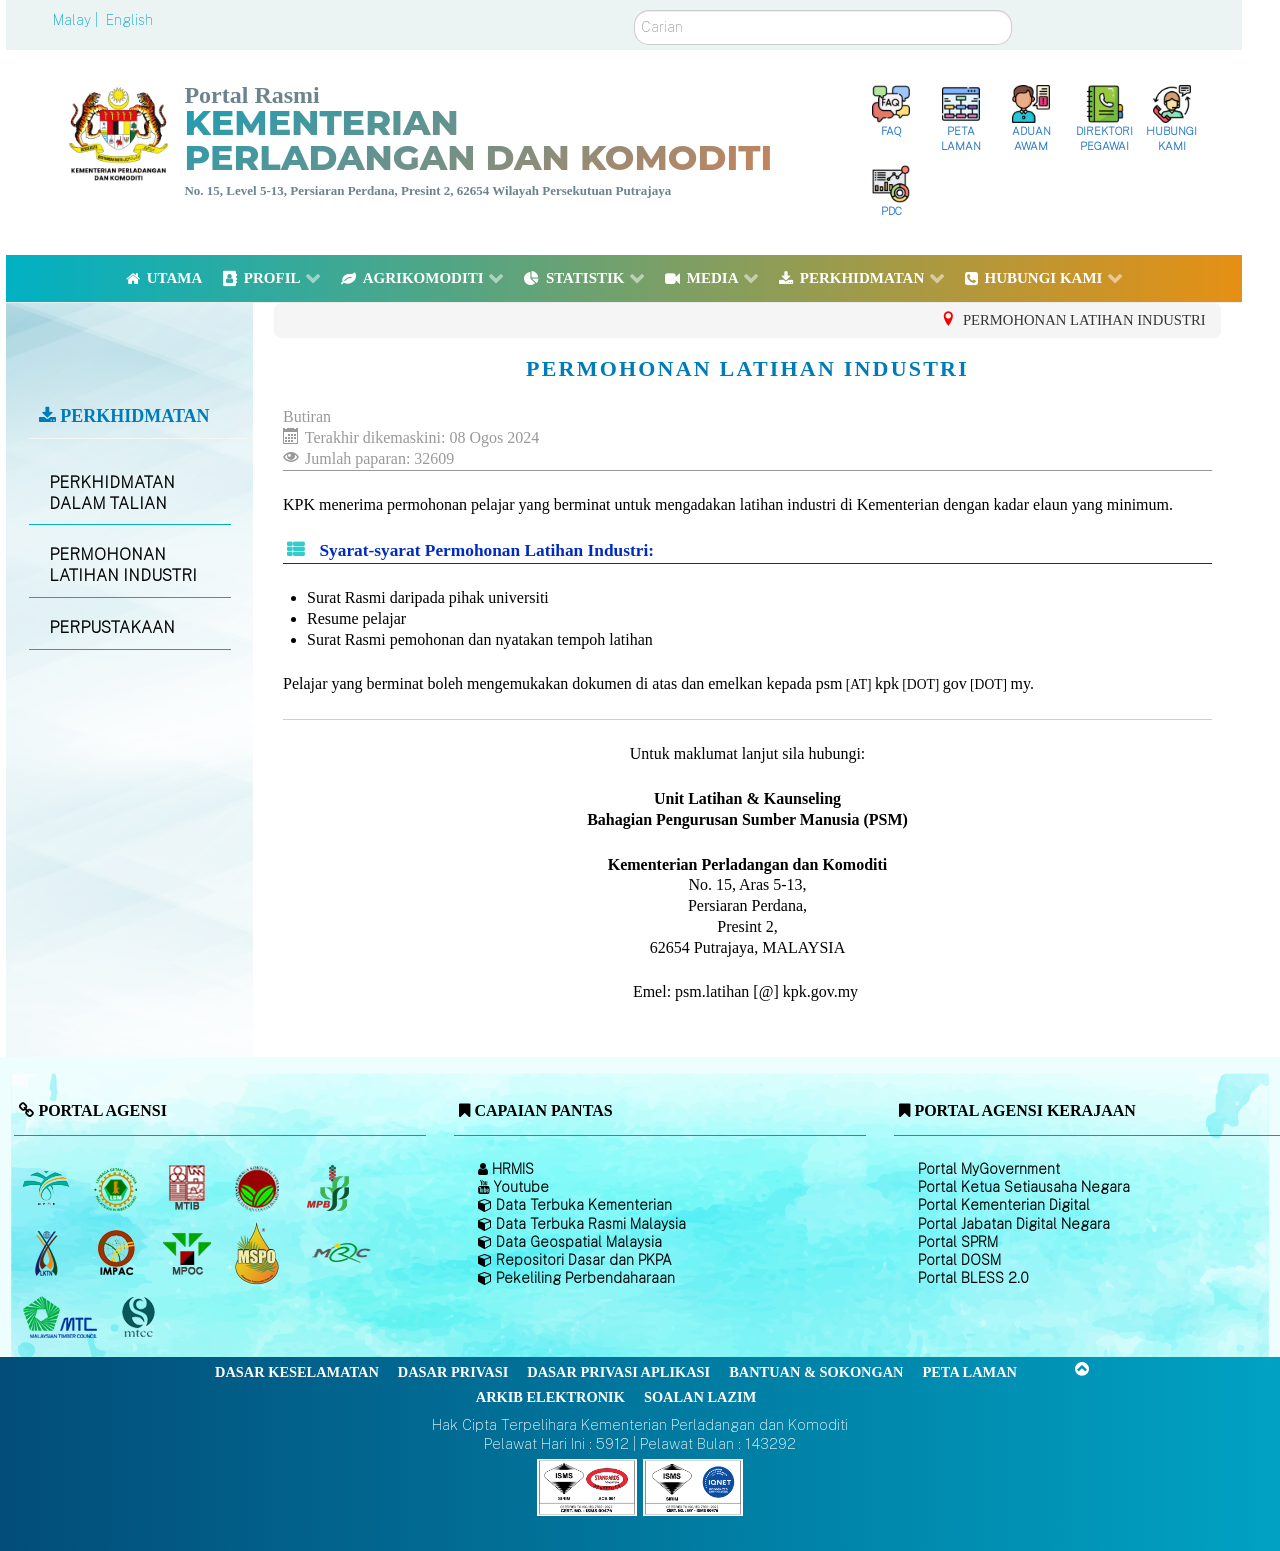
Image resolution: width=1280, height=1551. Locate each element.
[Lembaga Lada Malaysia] (329, 1188)
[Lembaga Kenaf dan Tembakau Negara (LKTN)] (47, 1253)
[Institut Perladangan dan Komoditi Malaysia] (118, 1253)
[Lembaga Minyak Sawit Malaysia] (47, 1188)
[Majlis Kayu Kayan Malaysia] (62, 1318)
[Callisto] (587, 1486)
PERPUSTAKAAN (112, 627)
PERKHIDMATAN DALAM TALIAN (112, 493)
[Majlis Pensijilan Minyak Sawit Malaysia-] (259, 1253)
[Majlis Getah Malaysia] (340, 1253)
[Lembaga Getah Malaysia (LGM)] (118, 1188)
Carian (634, 10)
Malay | (77, 20)
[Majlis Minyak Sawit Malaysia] (188, 1253)
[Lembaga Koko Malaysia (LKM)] (259, 1188)
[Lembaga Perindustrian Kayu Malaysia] (188, 1188)
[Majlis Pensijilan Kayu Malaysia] (141, 1318)
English (129, 20)
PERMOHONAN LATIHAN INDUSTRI (123, 565)
